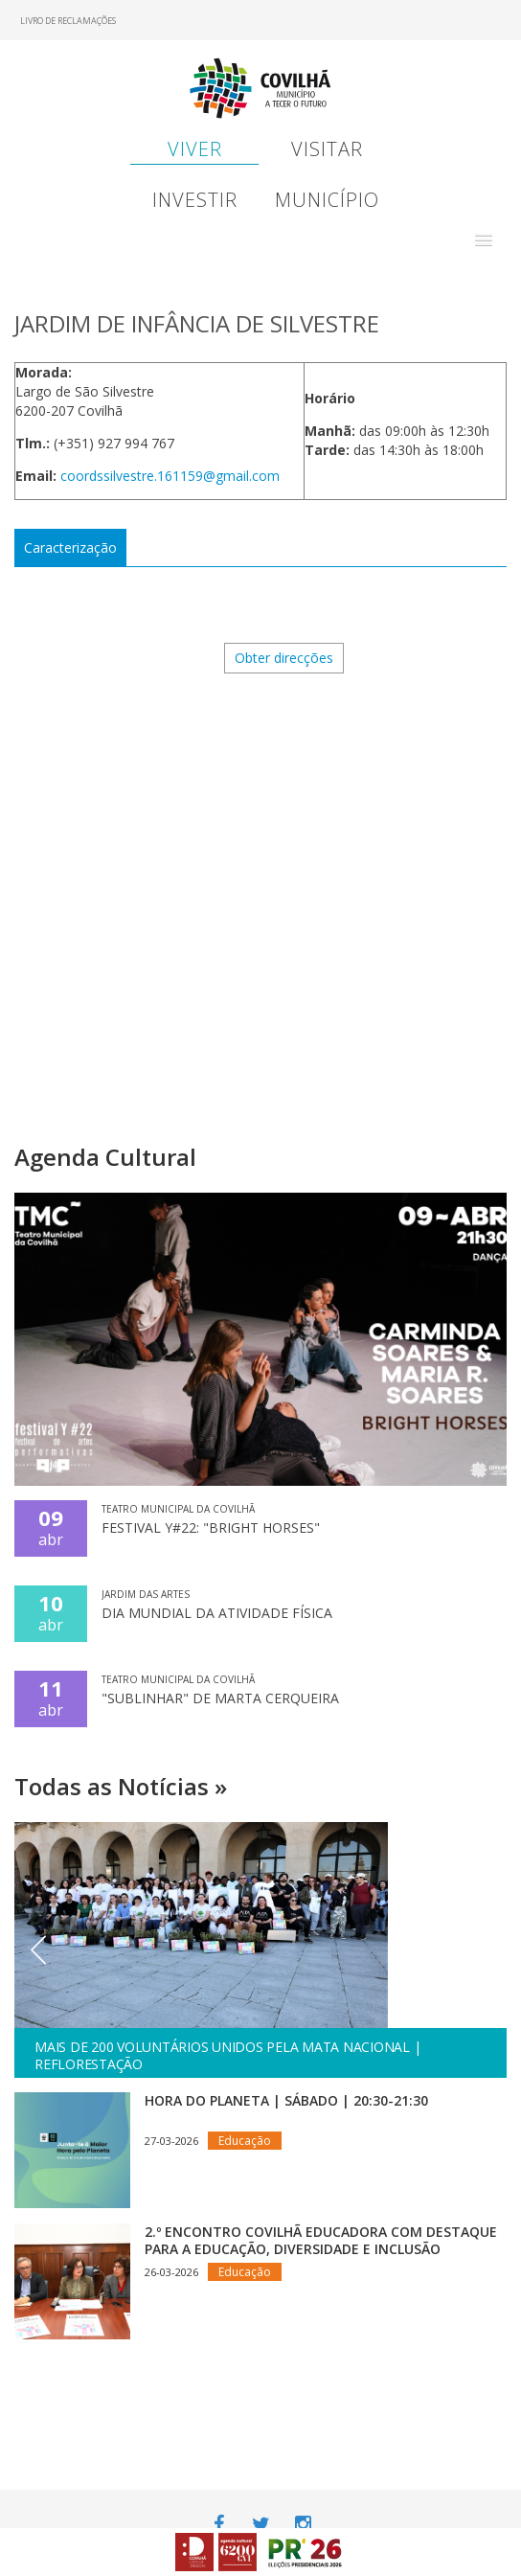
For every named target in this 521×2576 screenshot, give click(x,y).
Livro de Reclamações (68, 20)
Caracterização (70, 547)
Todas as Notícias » (120, 1786)
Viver (195, 149)
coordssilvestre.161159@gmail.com (170, 476)
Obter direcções (284, 658)
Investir (195, 200)
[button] (483, 240)
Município (327, 200)
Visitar (327, 149)
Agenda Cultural (105, 1157)
